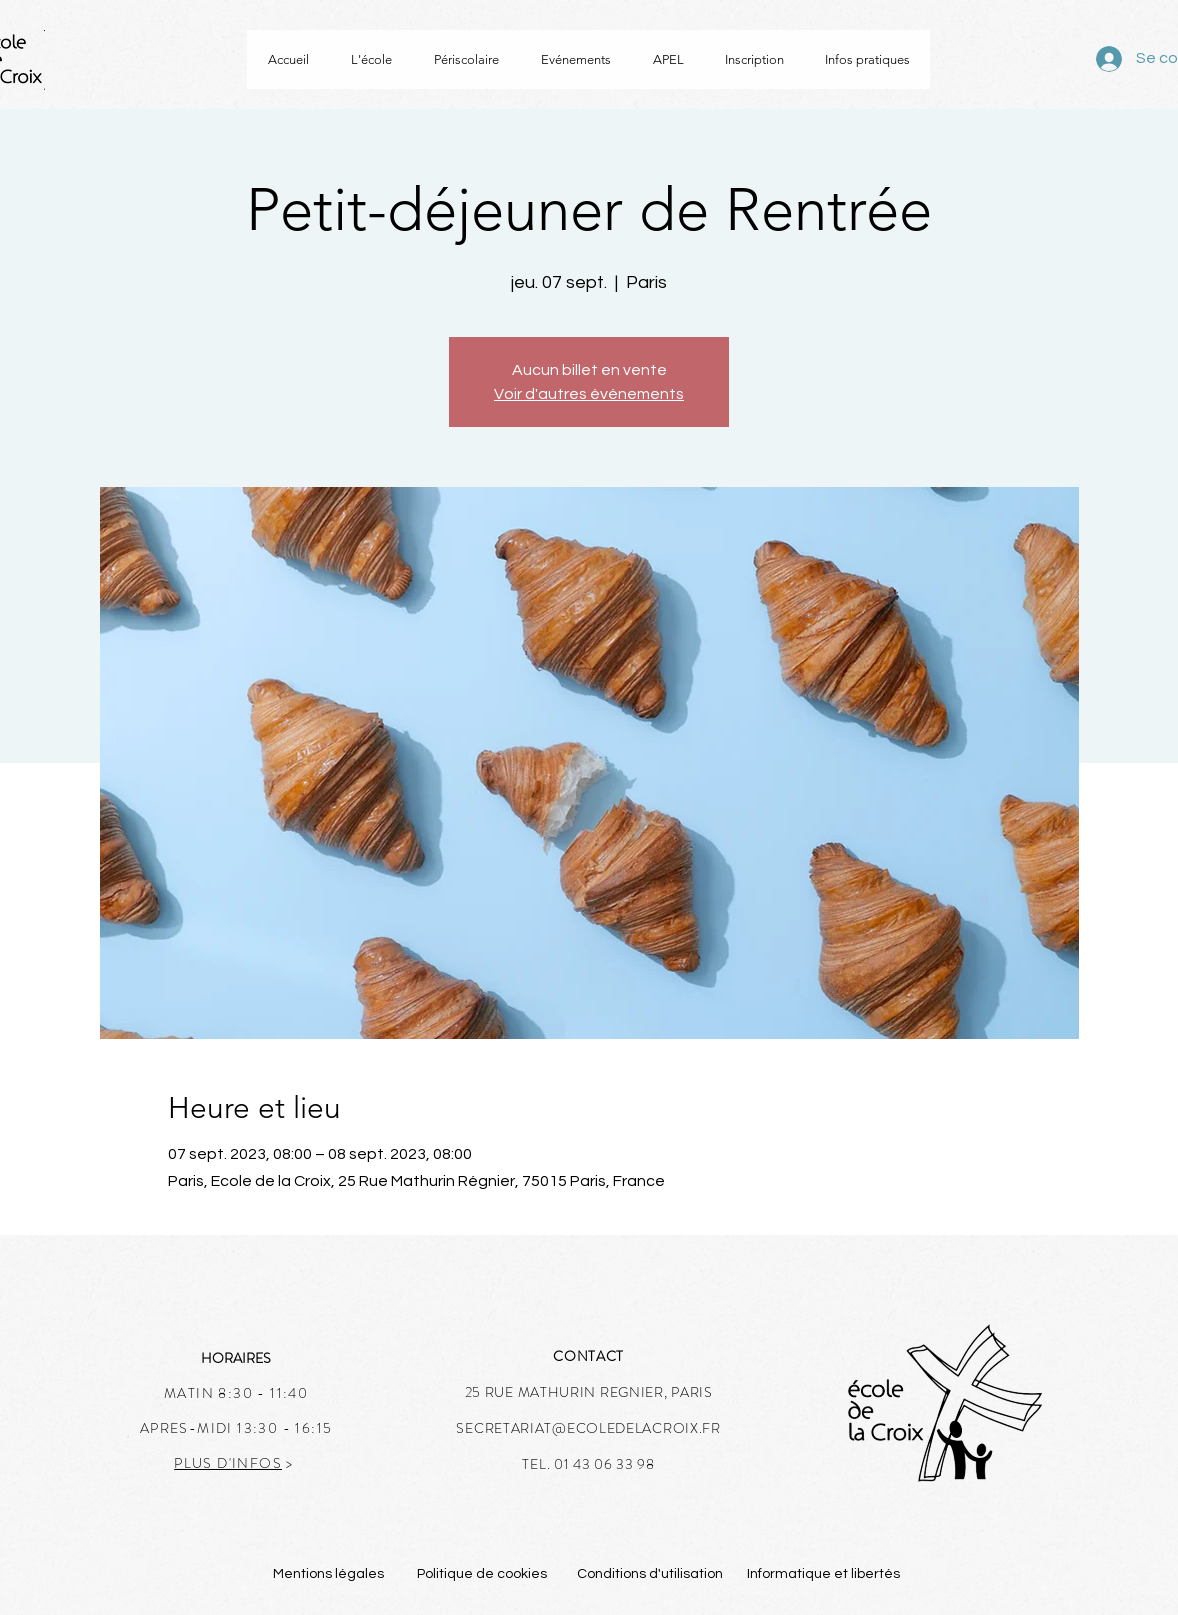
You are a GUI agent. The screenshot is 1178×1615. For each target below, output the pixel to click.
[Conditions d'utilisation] (650, 1575)
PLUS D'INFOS (228, 1463)
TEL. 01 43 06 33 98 (588, 1464)
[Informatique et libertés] (823, 1575)
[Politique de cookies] (481, 1575)
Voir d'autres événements (589, 394)
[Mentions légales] (328, 1575)
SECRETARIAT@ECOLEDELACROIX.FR (588, 1428)
